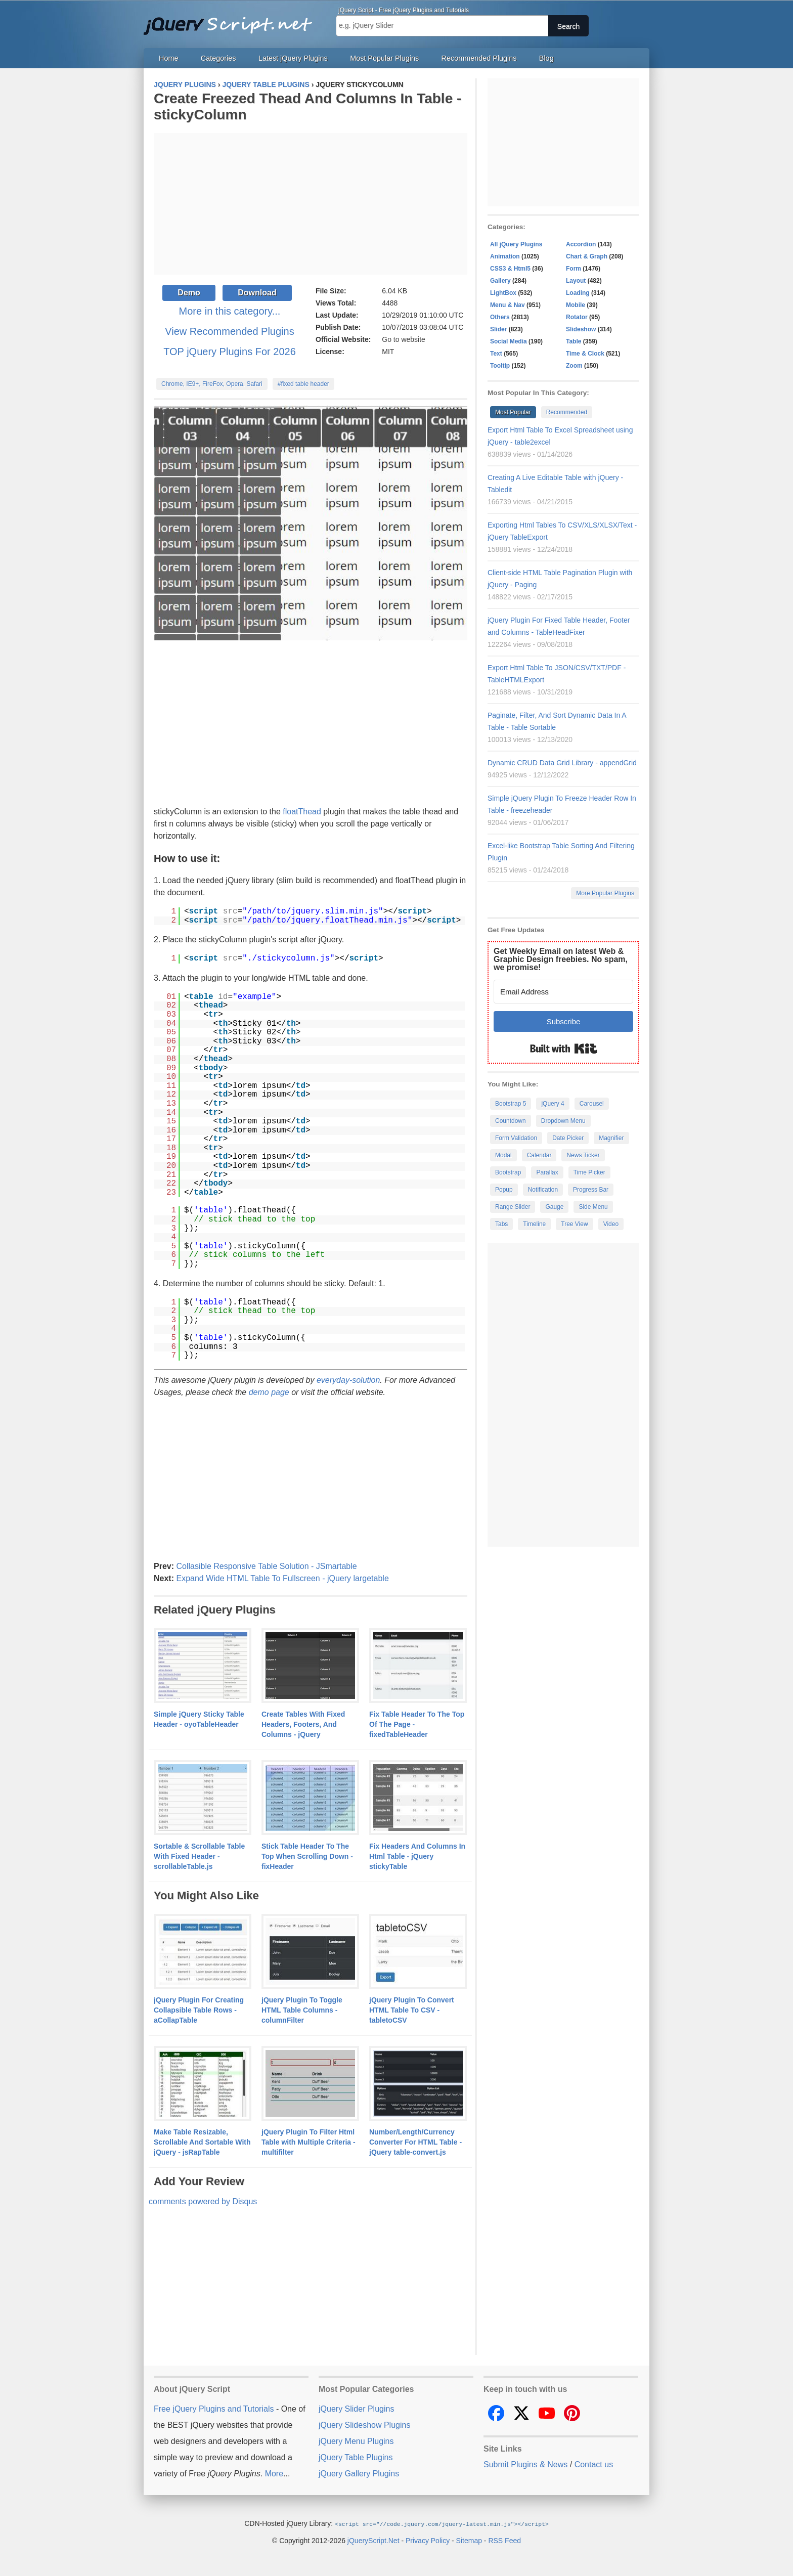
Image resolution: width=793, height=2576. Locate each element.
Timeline (534, 1224)
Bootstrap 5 (510, 1103)
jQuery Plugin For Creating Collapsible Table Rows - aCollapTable (199, 2010)
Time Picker (589, 1172)
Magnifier (611, 1138)
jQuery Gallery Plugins (359, 2473)
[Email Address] (563, 991)
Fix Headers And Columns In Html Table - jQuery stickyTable (417, 1856)
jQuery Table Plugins (355, 2457)
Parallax (547, 1172)
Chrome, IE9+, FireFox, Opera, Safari (211, 383)
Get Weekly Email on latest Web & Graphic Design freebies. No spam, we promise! (561, 959)
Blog (546, 58)
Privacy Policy (428, 2540)
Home (168, 58)
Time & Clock (585, 353)
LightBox (503, 292)
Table (573, 341)
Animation (505, 256)
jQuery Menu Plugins (356, 2441)
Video (611, 1224)
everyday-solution (348, 1380)
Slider (498, 329)
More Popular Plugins (605, 893)
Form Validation (516, 1138)
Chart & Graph (586, 256)
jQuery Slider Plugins (356, 2409)
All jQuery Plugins (516, 244)
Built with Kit (563, 1048)
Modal (503, 1155)
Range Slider (512, 1206)
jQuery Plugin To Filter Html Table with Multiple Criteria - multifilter (308, 2142)
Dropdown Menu (563, 1120)
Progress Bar (590, 1189)
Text (496, 353)
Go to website (403, 339)
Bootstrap (508, 1172)
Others (500, 317)
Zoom (574, 365)
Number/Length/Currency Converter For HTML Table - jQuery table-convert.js (415, 2142)
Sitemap (469, 2540)
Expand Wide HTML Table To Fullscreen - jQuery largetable (282, 1578)
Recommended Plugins (479, 58)
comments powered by (203, 2201)
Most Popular (513, 412)
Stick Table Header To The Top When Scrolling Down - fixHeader (307, 1856)
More (274, 2473)
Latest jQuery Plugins (293, 58)
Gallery (500, 280)
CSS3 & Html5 (510, 268)
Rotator (577, 317)
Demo (189, 292)
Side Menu (593, 1206)
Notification (543, 1189)
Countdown (510, 1120)
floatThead (302, 811)
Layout (576, 280)
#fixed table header (303, 383)
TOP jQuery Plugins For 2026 (229, 351)
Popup (504, 1189)
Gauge (554, 1206)
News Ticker (582, 1155)
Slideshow (581, 329)
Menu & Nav (507, 305)
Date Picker (568, 1138)
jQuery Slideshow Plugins (364, 2425)
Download (257, 292)
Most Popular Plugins (384, 58)
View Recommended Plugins (229, 331)
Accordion (581, 244)
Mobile (575, 305)
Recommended (566, 412)
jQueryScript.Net (373, 2540)
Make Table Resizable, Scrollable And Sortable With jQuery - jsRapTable (202, 2142)
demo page (269, 1392)
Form (573, 268)
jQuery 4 (552, 1103)
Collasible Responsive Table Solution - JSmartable (266, 1566)
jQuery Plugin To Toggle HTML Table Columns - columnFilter (301, 2010)
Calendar (539, 1155)
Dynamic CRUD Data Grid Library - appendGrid (562, 763)
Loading (578, 292)
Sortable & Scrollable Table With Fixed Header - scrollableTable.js (199, 1856)
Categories (218, 58)
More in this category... (230, 311)
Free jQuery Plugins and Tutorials (232, 20)
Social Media (508, 341)
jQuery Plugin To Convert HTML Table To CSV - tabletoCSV (411, 2010)
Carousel (592, 1103)
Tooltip (500, 365)
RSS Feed (504, 2540)
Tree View (574, 1224)
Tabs (501, 1224)
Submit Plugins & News (525, 2464)
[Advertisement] (310, 204)
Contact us (594, 2464)
